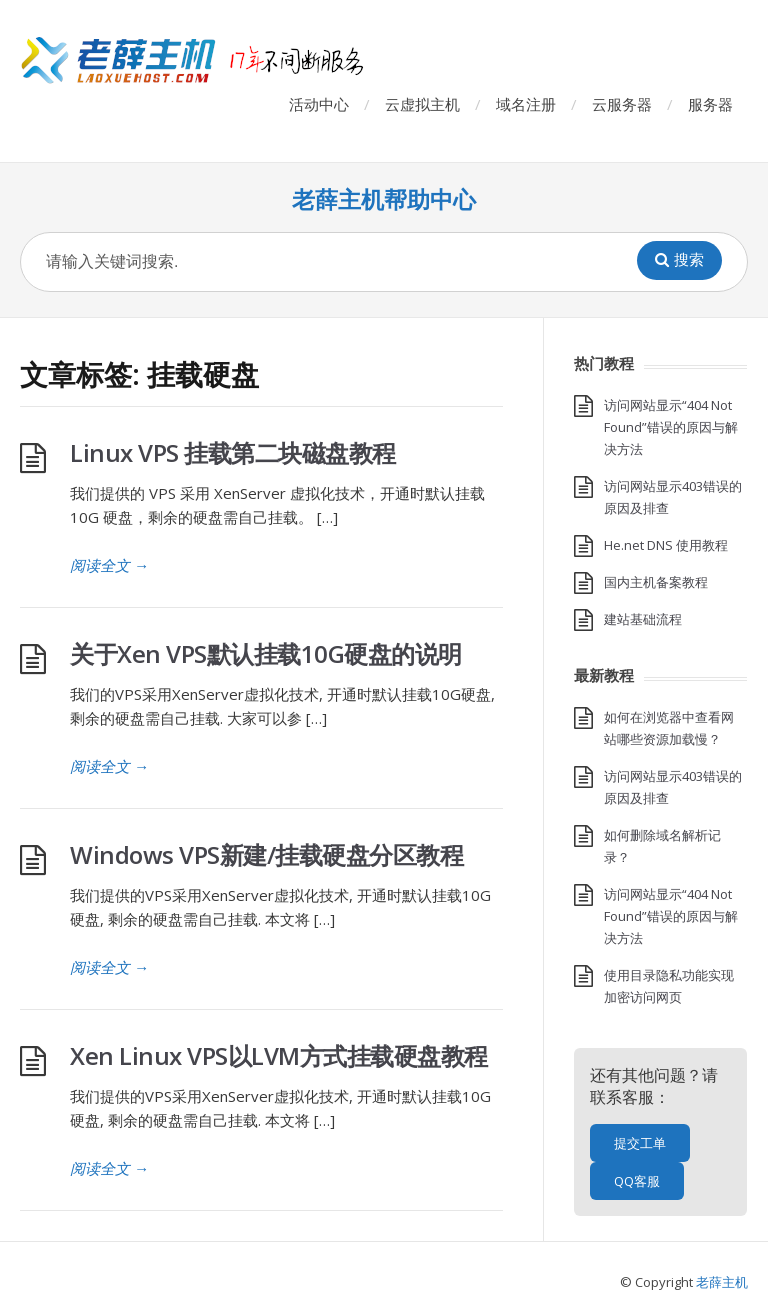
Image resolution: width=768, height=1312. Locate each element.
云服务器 (622, 104)
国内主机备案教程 (656, 582)
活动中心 (319, 104)
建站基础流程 (643, 619)
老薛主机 (722, 1282)
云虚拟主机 (422, 104)
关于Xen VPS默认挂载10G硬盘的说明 (266, 653)
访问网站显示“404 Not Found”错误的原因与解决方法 (671, 427)
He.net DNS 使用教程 (666, 545)
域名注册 (526, 104)
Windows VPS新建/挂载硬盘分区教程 (266, 854)
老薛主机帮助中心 (384, 199)
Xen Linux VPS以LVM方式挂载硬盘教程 (279, 1055)
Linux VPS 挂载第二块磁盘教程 (233, 452)
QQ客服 (637, 1181)
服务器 (710, 104)
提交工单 (640, 1143)
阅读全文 (109, 565)
